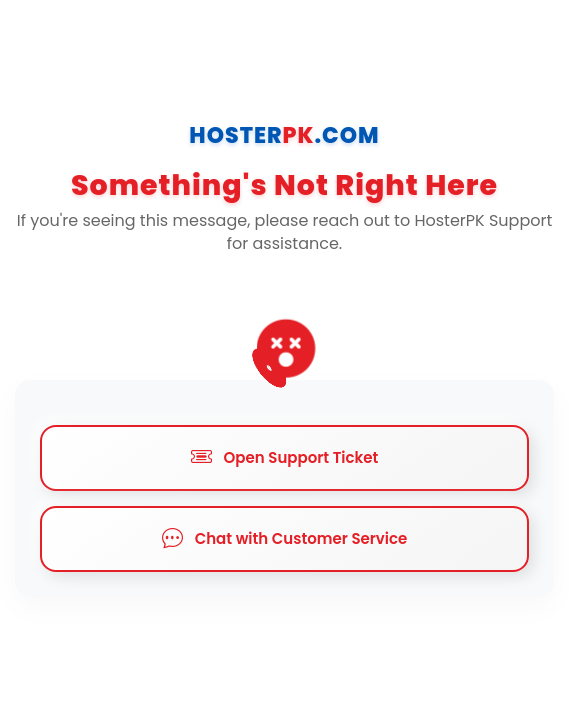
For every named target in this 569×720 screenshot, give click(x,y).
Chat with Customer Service (285, 539)
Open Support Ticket (285, 458)
